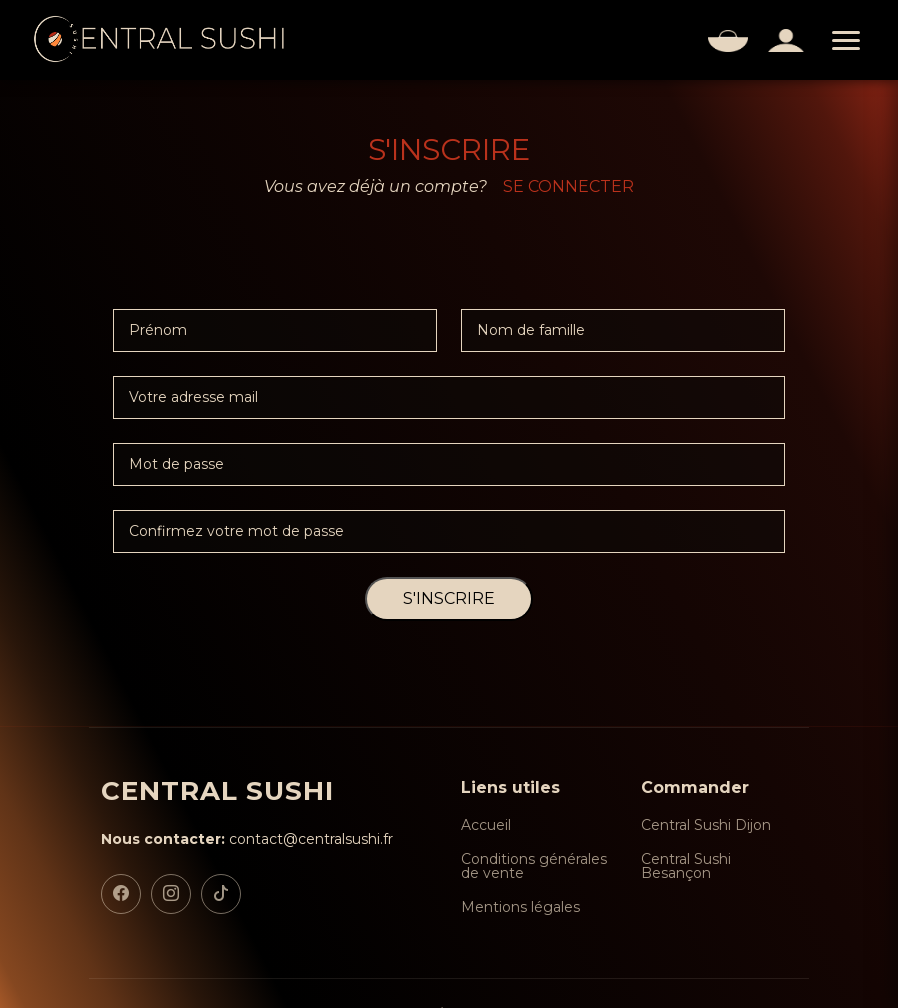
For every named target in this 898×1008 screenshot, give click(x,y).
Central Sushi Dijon (706, 825)
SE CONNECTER (568, 186)
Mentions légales (520, 907)
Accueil (486, 825)
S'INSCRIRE (449, 598)
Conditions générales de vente (534, 866)
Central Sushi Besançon (686, 866)
